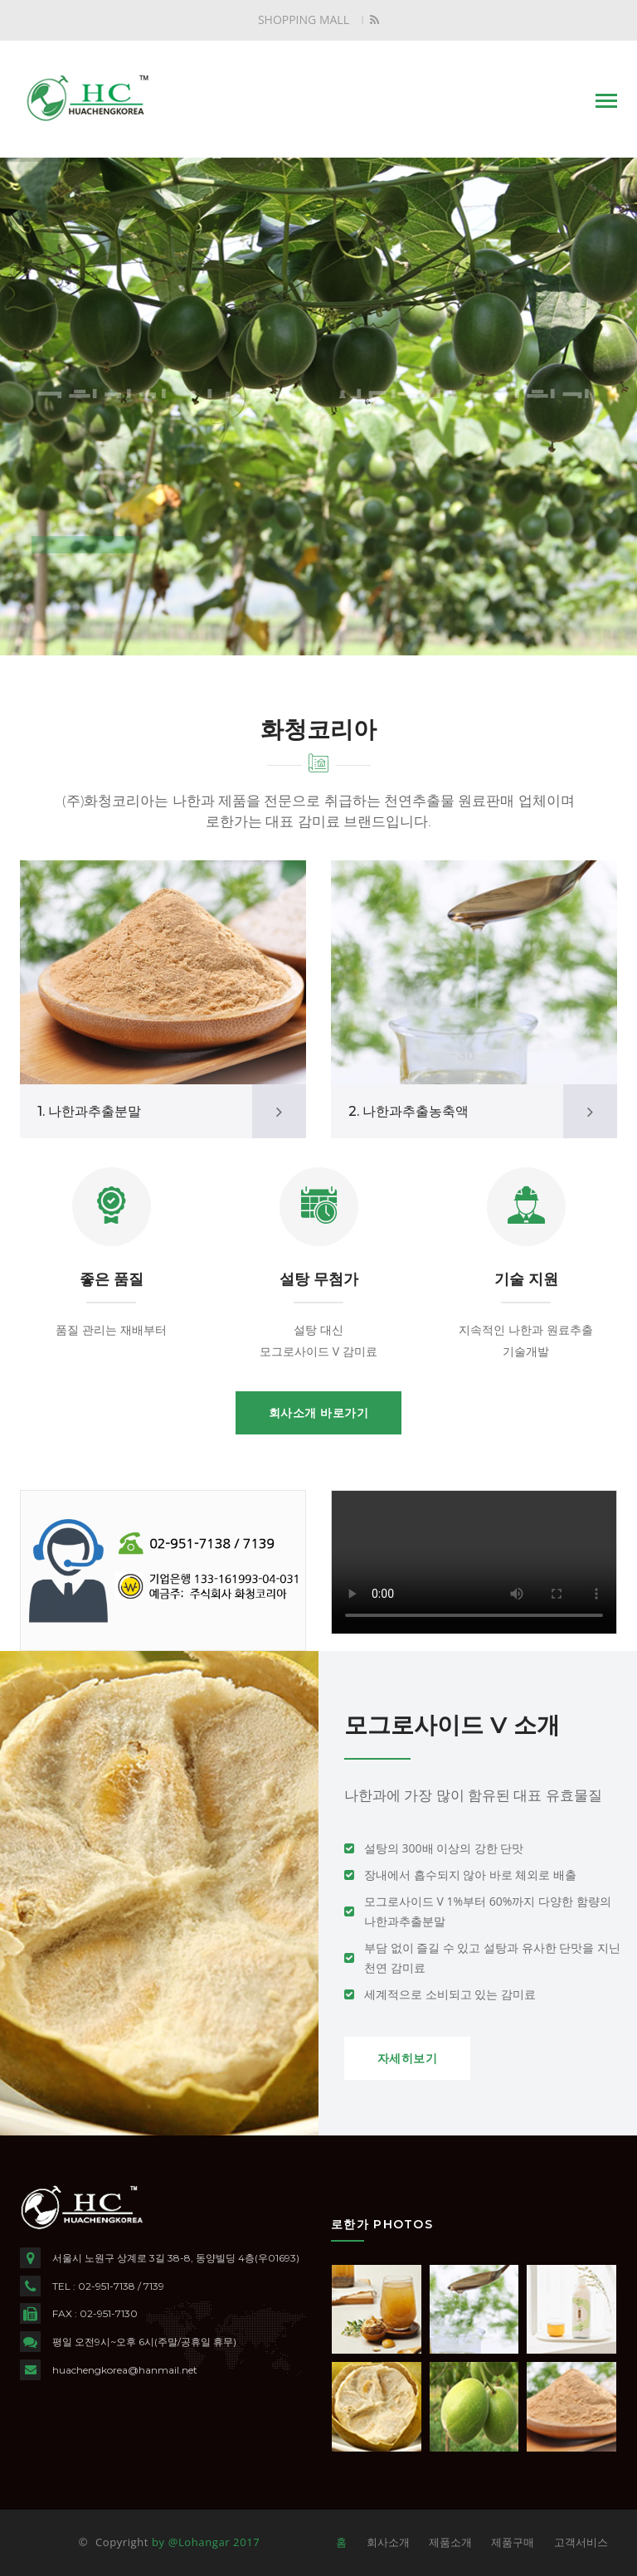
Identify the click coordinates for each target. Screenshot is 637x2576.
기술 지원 (526, 1279)
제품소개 (450, 2542)
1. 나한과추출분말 (89, 1111)
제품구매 (512, 2542)
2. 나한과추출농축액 (408, 1111)
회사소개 (388, 2542)
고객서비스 (581, 2542)
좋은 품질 (111, 1279)
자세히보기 (407, 2058)
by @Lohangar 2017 (206, 2542)
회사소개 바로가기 (319, 1412)
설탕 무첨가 (319, 1279)
